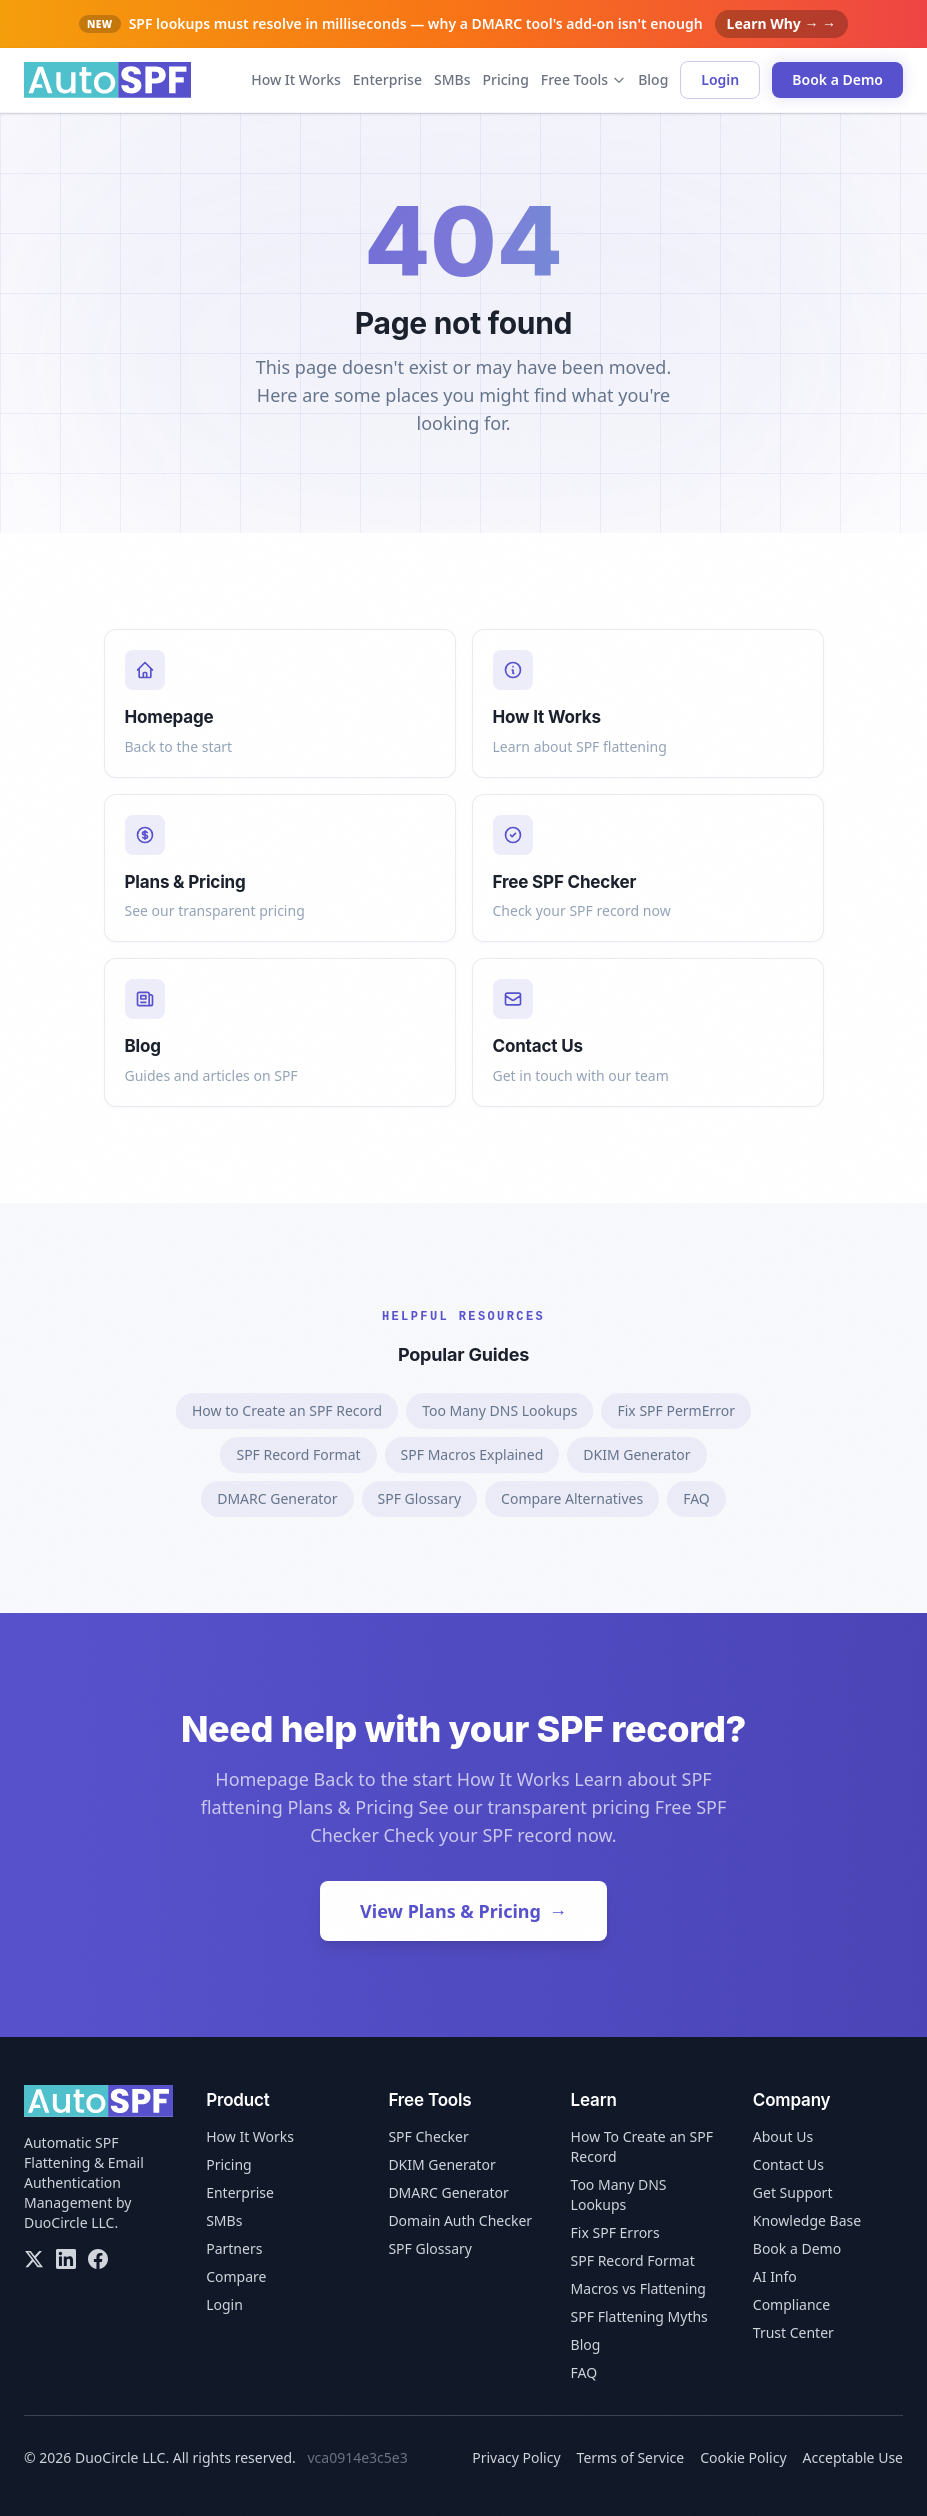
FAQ (696, 1498)
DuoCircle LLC (69, 2222)
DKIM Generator (636, 1454)
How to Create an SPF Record (287, 1410)
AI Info (775, 2276)
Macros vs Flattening (638, 2288)
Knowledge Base (807, 2220)
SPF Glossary (420, 1498)
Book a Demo (837, 79)
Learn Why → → (781, 23)
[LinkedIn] (66, 2259)
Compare (236, 2276)
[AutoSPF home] (107, 80)
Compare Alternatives (572, 1498)
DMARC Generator (277, 1498)
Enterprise (387, 79)
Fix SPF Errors (615, 2232)
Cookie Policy (743, 2457)
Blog (653, 79)
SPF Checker (428, 2136)
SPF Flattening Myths (639, 2316)
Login (720, 79)
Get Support (793, 2192)
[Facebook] (98, 2259)
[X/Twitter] (34, 2259)
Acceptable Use (853, 2457)
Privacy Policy (516, 2457)
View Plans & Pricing (463, 1911)
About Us (783, 2136)
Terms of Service (631, 2457)
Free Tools (583, 79)
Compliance (791, 2304)
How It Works (296, 79)
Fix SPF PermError (676, 1410)
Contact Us (788, 2164)
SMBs (452, 79)
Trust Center (793, 2332)
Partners (234, 2248)
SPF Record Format (298, 1454)
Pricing (505, 79)
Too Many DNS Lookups (499, 1410)
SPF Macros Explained (472, 1454)
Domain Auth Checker (460, 2220)
